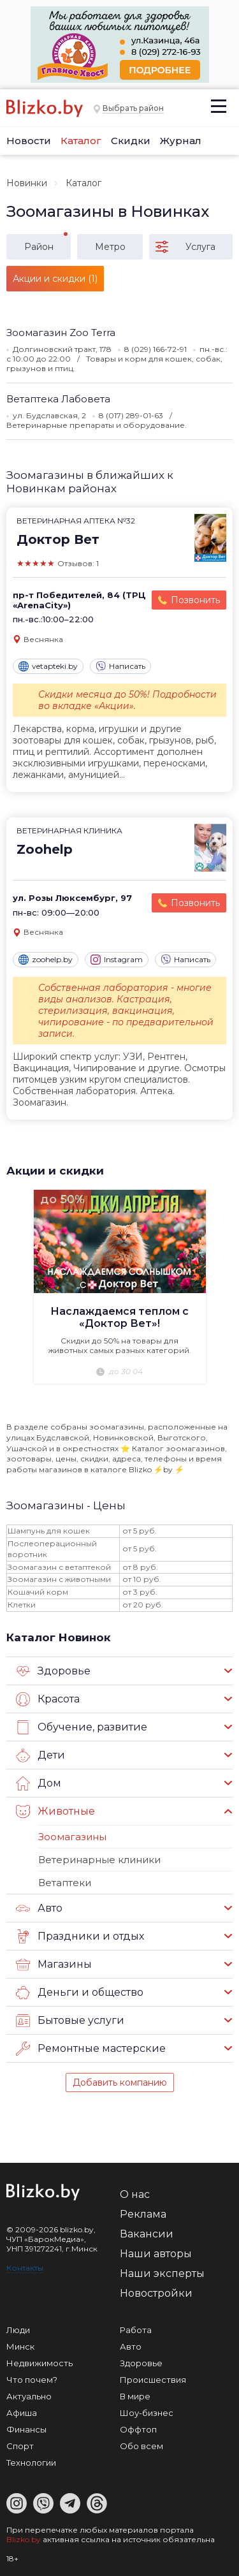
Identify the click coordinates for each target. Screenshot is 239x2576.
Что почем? (31, 2380)
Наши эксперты (162, 2273)
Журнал (180, 140)
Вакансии (146, 2234)
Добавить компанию (120, 2082)
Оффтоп (138, 2429)
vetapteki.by (48, 666)
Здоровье (53, 1671)
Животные (55, 1811)
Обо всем (141, 2446)
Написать (120, 666)
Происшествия (153, 2380)
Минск (20, 2346)
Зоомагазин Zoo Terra (60, 332)
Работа (136, 2330)
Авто (39, 1908)
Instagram (117, 960)
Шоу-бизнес (146, 2413)
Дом (38, 1783)
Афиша (21, 2413)
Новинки (26, 183)
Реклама (143, 2214)
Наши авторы (156, 2254)
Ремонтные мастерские (91, 2049)
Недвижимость (39, 2363)
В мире (135, 2396)
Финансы (26, 2429)
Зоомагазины (72, 1837)
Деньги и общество (79, 1993)
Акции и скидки (55, 1170)
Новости (28, 140)
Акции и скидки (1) (55, 278)
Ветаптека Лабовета (58, 399)
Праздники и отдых (80, 1936)
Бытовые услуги (70, 2021)
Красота (48, 1699)
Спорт (20, 2446)
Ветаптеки (64, 1883)
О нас (135, 2194)
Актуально (29, 2396)
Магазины (54, 1965)
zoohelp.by (45, 960)
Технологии (31, 2462)
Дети (40, 1755)
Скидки (130, 140)
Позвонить (195, 600)
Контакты (24, 2267)
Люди (18, 2330)
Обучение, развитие (81, 1727)
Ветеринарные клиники (99, 1860)
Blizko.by (23, 2539)
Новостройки (156, 2293)
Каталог (81, 140)
